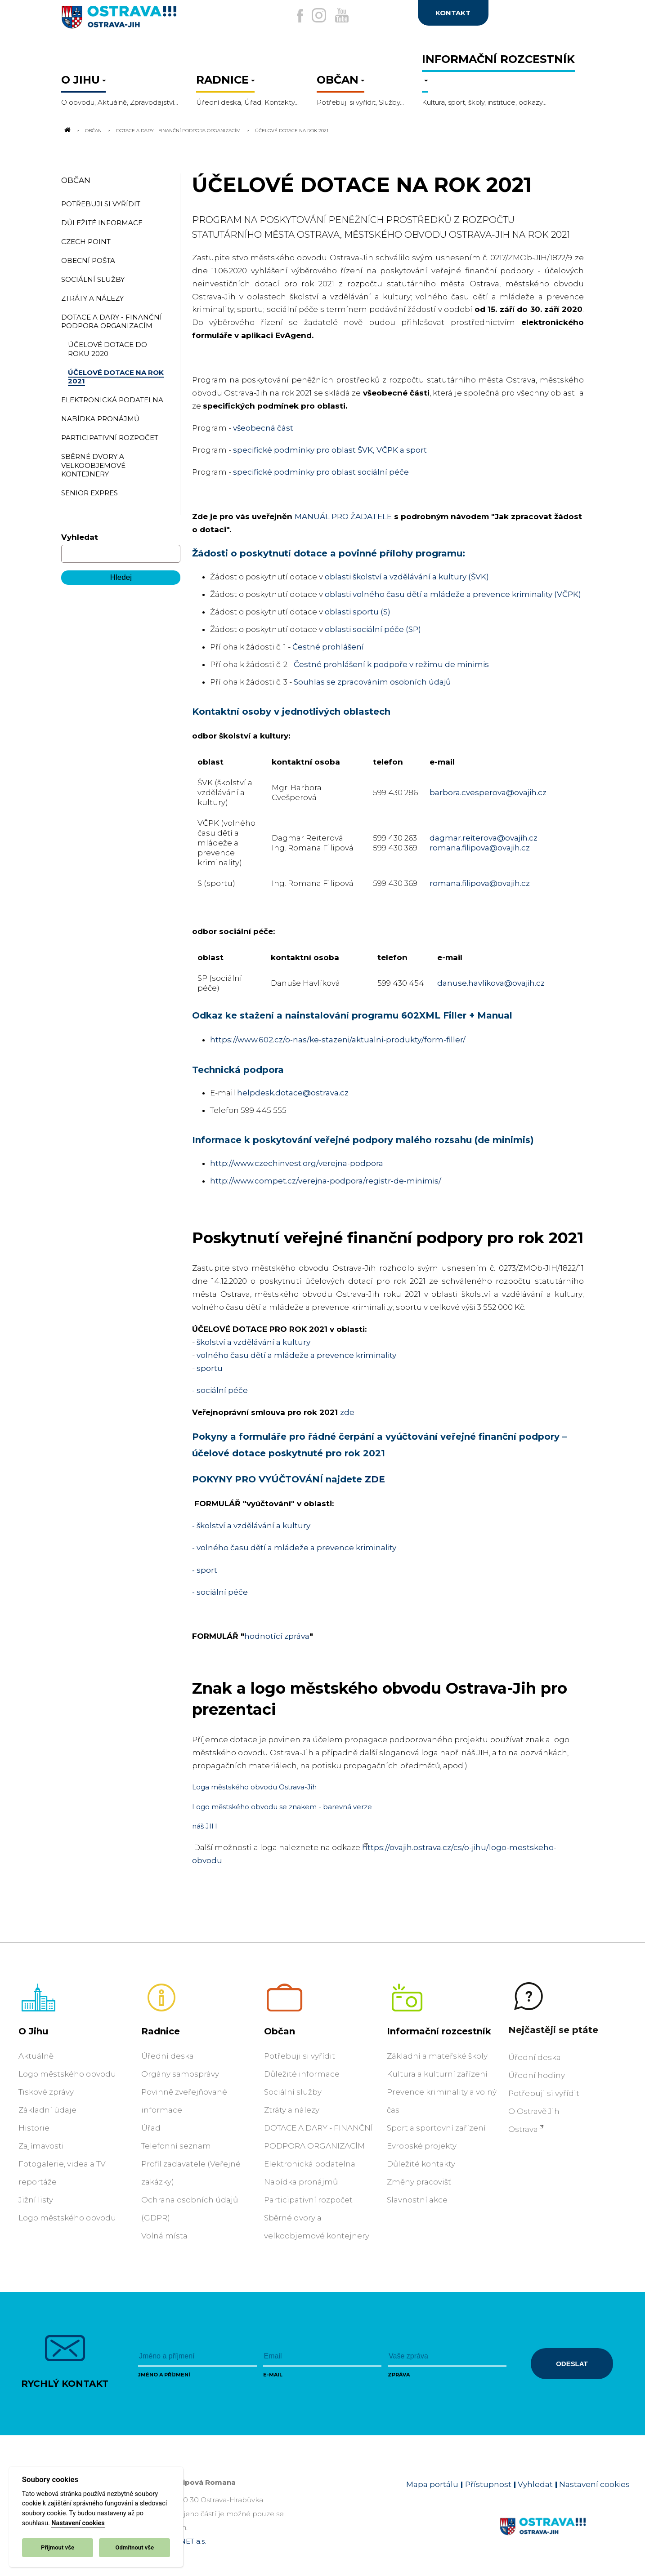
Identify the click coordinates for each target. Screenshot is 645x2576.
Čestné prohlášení (328, 646)
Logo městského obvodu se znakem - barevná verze (282, 1806)
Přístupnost (488, 2484)
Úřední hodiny (536, 2075)
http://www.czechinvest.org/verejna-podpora (296, 1163)
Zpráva (399, 2374)
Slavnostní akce (417, 2199)
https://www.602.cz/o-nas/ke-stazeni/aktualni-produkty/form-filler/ (338, 1039)
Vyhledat (79, 537)
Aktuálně (36, 2055)
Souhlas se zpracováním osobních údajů (372, 681)
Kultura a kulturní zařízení (437, 2073)
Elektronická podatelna (309, 2163)
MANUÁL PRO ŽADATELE (343, 516)
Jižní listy (35, 2199)
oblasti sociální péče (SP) (373, 629)
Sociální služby (293, 2091)
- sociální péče (220, 1592)
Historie (33, 2127)
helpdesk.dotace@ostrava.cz (293, 1092)
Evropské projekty (422, 2145)
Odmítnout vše (134, 2547)
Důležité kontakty (421, 2163)
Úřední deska (167, 2055)
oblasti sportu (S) (357, 611)
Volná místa (164, 2235)
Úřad (151, 2127)
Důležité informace (302, 2073)
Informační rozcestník (439, 2031)
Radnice (160, 2031)
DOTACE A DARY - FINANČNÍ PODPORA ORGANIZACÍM (178, 130)
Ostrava (523, 2129)
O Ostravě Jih (534, 2111)
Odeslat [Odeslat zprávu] (571, 2363)
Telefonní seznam (176, 2145)
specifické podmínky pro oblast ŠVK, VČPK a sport (330, 449)
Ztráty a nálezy (291, 2109)
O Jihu (33, 2031)
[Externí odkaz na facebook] (281, 15)
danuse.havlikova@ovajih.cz (491, 983)
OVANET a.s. (185, 2541)
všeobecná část (263, 427)
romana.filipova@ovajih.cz (480, 847)
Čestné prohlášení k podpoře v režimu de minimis (391, 664)
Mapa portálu (432, 2484)
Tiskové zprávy (46, 2091)
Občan (93, 130)
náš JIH (204, 1826)
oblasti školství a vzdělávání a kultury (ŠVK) (407, 576)
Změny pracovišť (419, 2181)
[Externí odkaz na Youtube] (348, 15)
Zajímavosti (41, 2145)
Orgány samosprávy (180, 2073)
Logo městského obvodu (67, 2073)
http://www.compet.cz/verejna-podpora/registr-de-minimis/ (325, 1180)
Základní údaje (47, 2109)
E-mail (272, 2374)
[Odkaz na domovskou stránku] (66, 130)
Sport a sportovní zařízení (436, 2127)
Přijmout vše (57, 2547)
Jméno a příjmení (164, 2374)
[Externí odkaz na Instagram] (312, 15)
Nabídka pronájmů (301, 2181)
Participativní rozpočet (308, 2199)
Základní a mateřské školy (437, 2055)
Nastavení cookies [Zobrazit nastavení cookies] (594, 2484)
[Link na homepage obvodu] (565, 2536)
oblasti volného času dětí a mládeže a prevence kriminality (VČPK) (453, 594)
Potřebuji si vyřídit (299, 2055)
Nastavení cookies (77, 2523)
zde (347, 1412)
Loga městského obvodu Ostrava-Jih (254, 1787)
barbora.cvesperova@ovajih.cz (488, 792)
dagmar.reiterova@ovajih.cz (484, 837)
